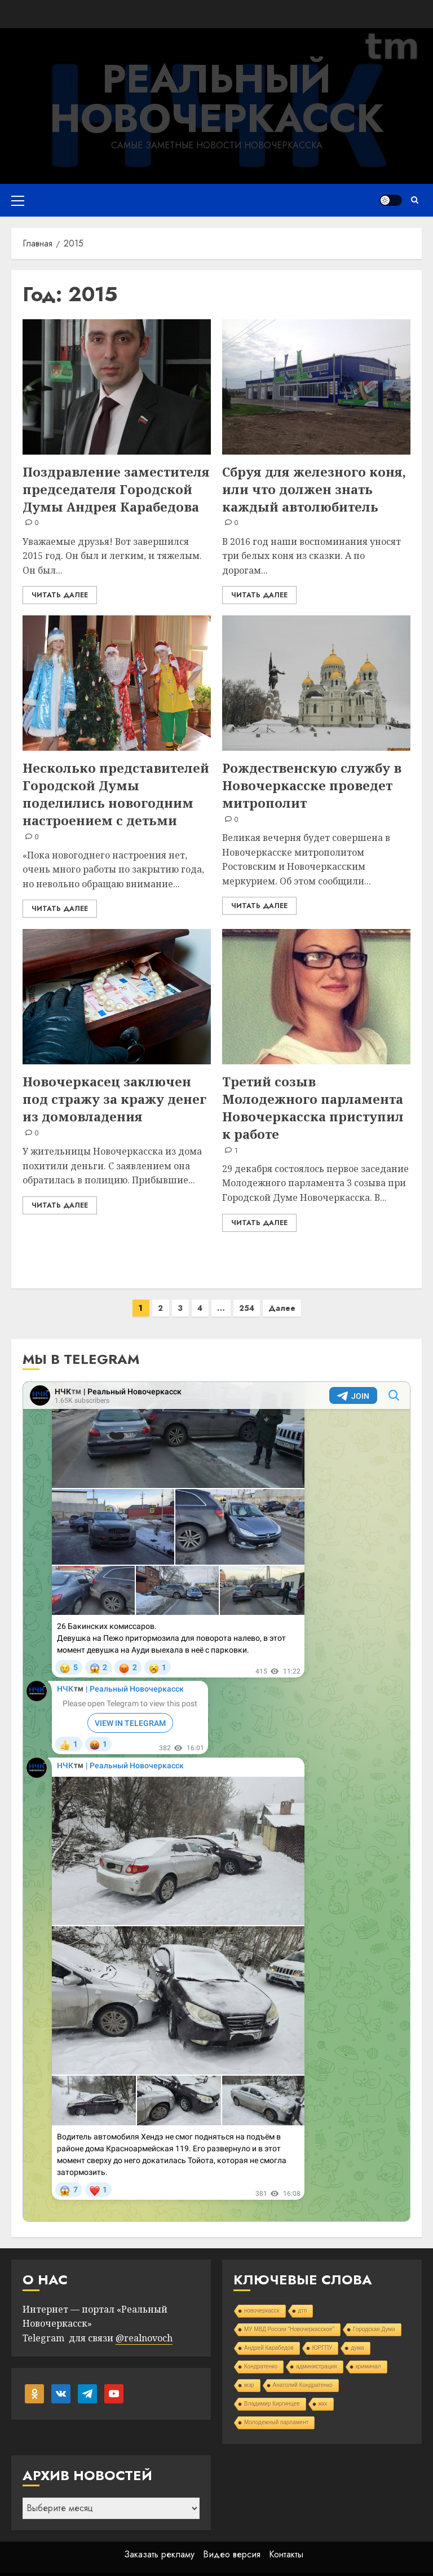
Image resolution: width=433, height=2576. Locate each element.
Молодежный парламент (276, 2411)
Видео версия (231, 2543)
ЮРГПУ (322, 2336)
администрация (316, 2355)
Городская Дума (374, 2318)
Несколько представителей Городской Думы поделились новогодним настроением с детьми (116, 793)
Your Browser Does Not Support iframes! (216, 1790)
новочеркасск (262, 2299)
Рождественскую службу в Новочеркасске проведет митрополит (311, 785)
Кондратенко (260, 2355)
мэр (249, 2374)
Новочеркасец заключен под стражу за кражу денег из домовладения (114, 1099)
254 (246, 1296)
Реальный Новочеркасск (217, 98)
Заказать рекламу (159, 2543)
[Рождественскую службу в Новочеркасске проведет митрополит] (316, 683)
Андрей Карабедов (269, 2336)
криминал (368, 2355)
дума (357, 2336)
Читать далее (60, 595)
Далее (281, 1296)
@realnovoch (144, 2326)
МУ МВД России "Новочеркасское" (289, 2318)
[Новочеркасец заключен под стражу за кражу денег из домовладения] (117, 996)
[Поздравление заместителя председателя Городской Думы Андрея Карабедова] (117, 387)
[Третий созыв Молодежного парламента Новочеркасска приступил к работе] (316, 996)
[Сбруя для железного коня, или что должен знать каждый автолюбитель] (316, 387)
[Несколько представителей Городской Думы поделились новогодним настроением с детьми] (117, 683)
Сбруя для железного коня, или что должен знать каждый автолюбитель (314, 489)
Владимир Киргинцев (272, 2392)
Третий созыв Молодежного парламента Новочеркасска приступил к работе (313, 1107)
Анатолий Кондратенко (303, 2374)
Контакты (286, 2543)
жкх (323, 2392)
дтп (302, 2299)
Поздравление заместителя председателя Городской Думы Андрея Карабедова (116, 489)
